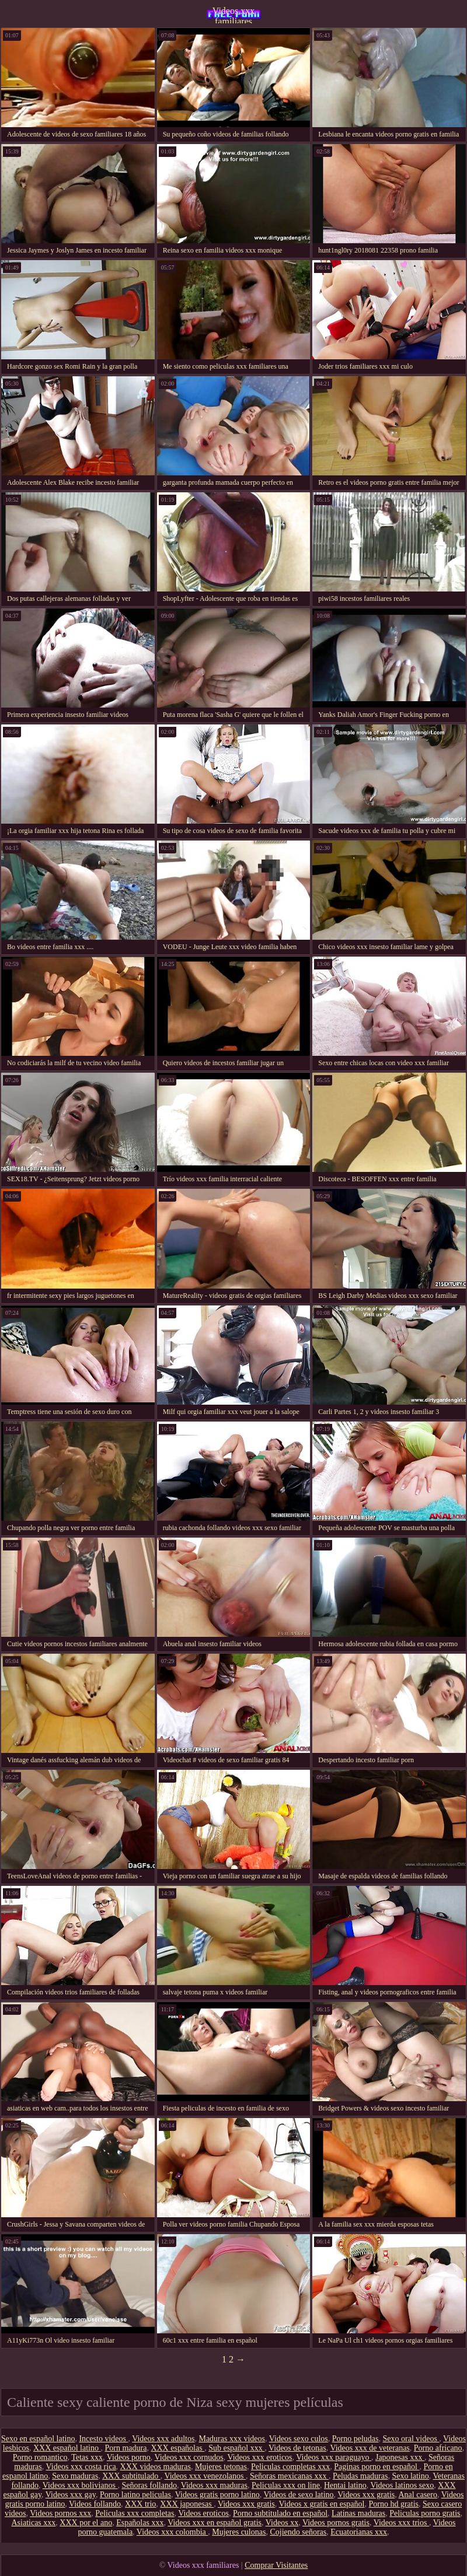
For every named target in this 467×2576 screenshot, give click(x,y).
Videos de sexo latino (298, 2494)
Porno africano (438, 2448)
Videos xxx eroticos (259, 2457)
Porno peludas (355, 2438)
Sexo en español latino (38, 2438)
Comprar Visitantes (276, 2565)
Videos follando (95, 2504)
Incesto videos (103, 2438)
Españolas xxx (139, 2522)
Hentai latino (345, 2485)
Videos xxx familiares (233, 14)
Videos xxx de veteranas (369, 2448)
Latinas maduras (358, 2513)
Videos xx (282, 2522)
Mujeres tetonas (221, 2466)
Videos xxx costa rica (81, 2466)
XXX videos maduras (155, 2466)
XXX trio (140, 2504)
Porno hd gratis (393, 2504)
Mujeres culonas (239, 2532)
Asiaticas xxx (34, 2522)
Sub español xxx (236, 2448)
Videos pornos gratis (336, 2522)
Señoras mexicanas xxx (289, 2476)
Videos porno (129, 2457)
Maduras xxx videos (231, 2438)
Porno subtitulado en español (280, 2513)
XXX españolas (177, 2448)
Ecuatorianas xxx (358, 2532)
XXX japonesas (187, 2504)
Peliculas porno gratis (424, 2513)
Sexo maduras (75, 2476)
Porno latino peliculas (135, 2494)
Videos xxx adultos (163, 2438)
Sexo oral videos (411, 2438)
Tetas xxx (87, 2457)
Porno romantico (40, 2457)
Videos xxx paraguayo (333, 2457)
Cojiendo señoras (298, 2532)
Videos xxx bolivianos (80, 2485)
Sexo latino (410, 2476)
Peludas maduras (360, 2476)
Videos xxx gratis (366, 2494)
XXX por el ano (86, 2522)
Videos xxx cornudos (189, 2457)
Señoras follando (148, 2485)
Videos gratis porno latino (217, 2494)
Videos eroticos (203, 2513)
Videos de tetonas (297, 2448)
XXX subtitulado (131, 2476)
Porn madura (125, 2448)
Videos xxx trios (401, 2522)
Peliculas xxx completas (134, 2513)
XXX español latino (66, 2448)
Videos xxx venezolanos (205, 2476)
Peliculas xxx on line (286, 2485)
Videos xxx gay (71, 2494)
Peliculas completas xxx (290, 2466)
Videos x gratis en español (322, 2504)
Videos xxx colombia (172, 2532)
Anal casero (418, 2494)
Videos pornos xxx (60, 2513)
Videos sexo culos (298, 2438)
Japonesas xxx (399, 2457)
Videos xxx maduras (214, 2485)
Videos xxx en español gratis (215, 2522)
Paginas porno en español (376, 2466)
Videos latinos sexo (402, 2485)
